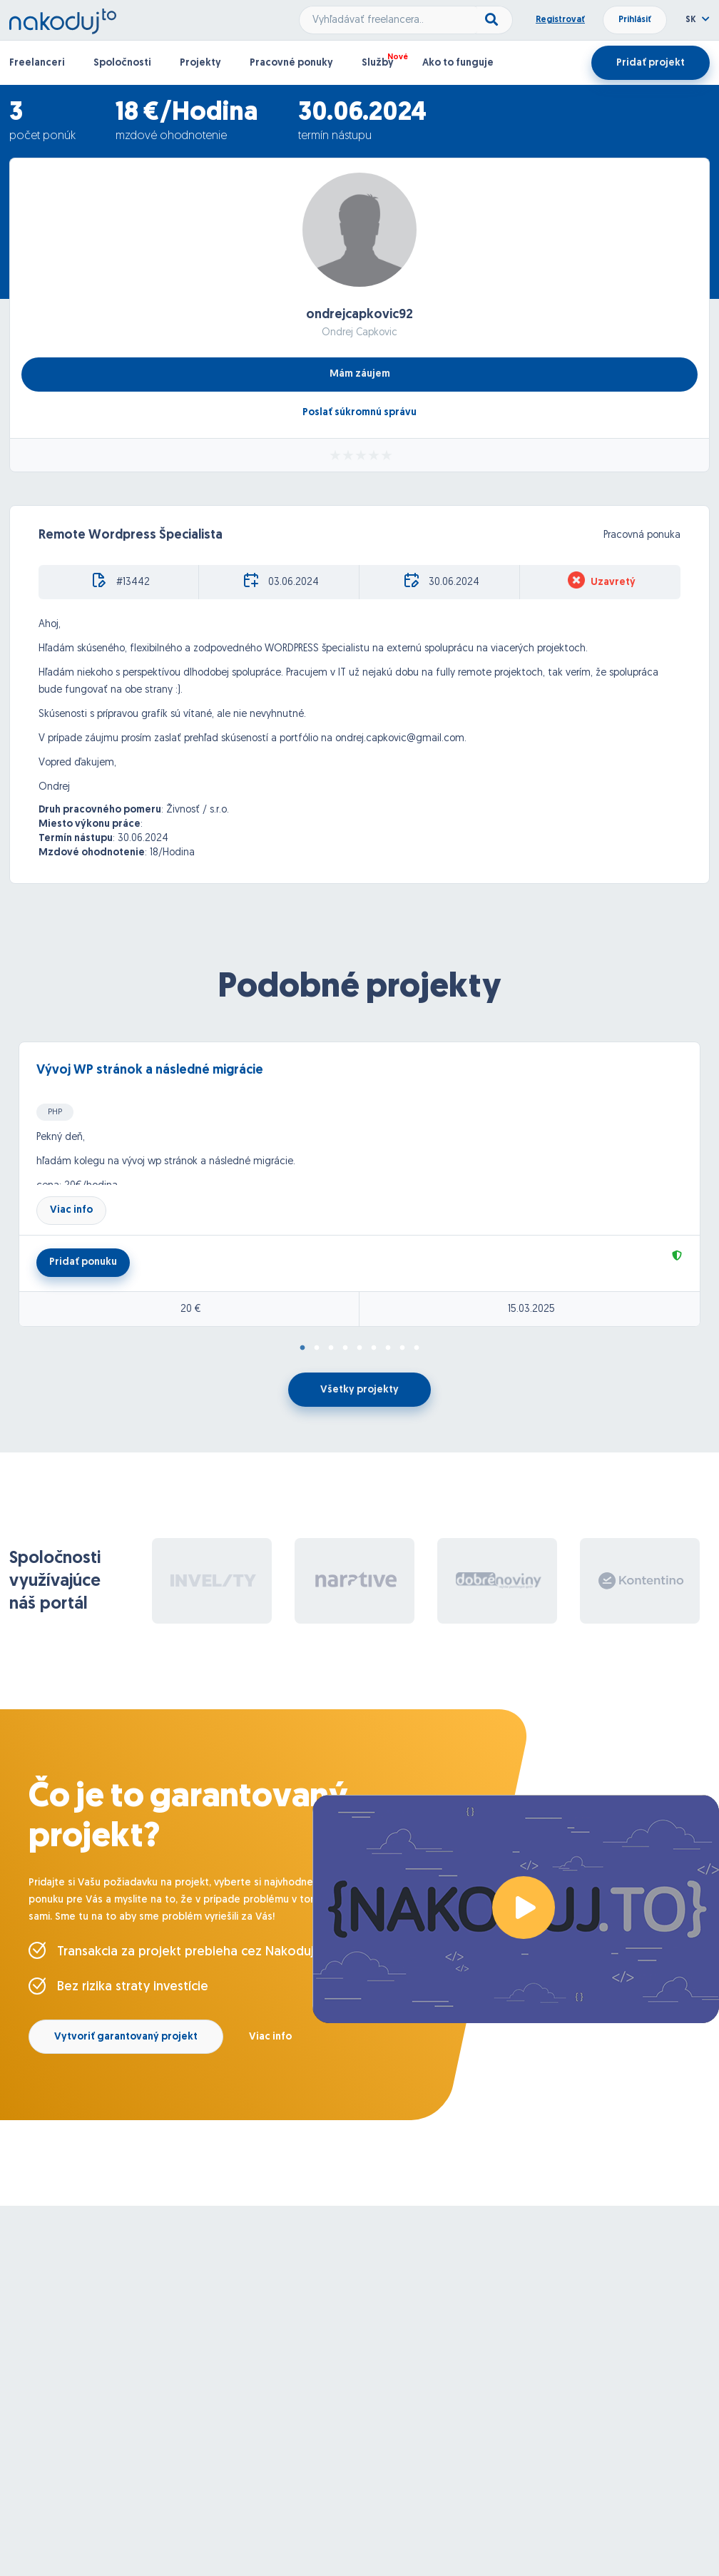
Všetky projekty (359, 1390)
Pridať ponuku (83, 1262)
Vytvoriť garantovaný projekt (126, 2037)
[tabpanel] (359, 1184)
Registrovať (560, 20)
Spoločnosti (122, 63)
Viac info (71, 1210)
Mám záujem (360, 374)
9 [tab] (416, 1348)
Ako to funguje (458, 63)
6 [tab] (374, 1348)
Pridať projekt (650, 63)
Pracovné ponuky (291, 63)
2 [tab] (317, 1348)
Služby (378, 63)
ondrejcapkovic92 (359, 315)
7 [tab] (388, 1348)
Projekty (200, 63)
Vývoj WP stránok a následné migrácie (149, 1070)
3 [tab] (331, 1348)
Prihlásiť (634, 20)
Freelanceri (37, 63)
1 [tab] (302, 1348)
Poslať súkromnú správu (359, 412)
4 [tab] (345, 1348)
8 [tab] (402, 1348)
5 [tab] (359, 1348)
